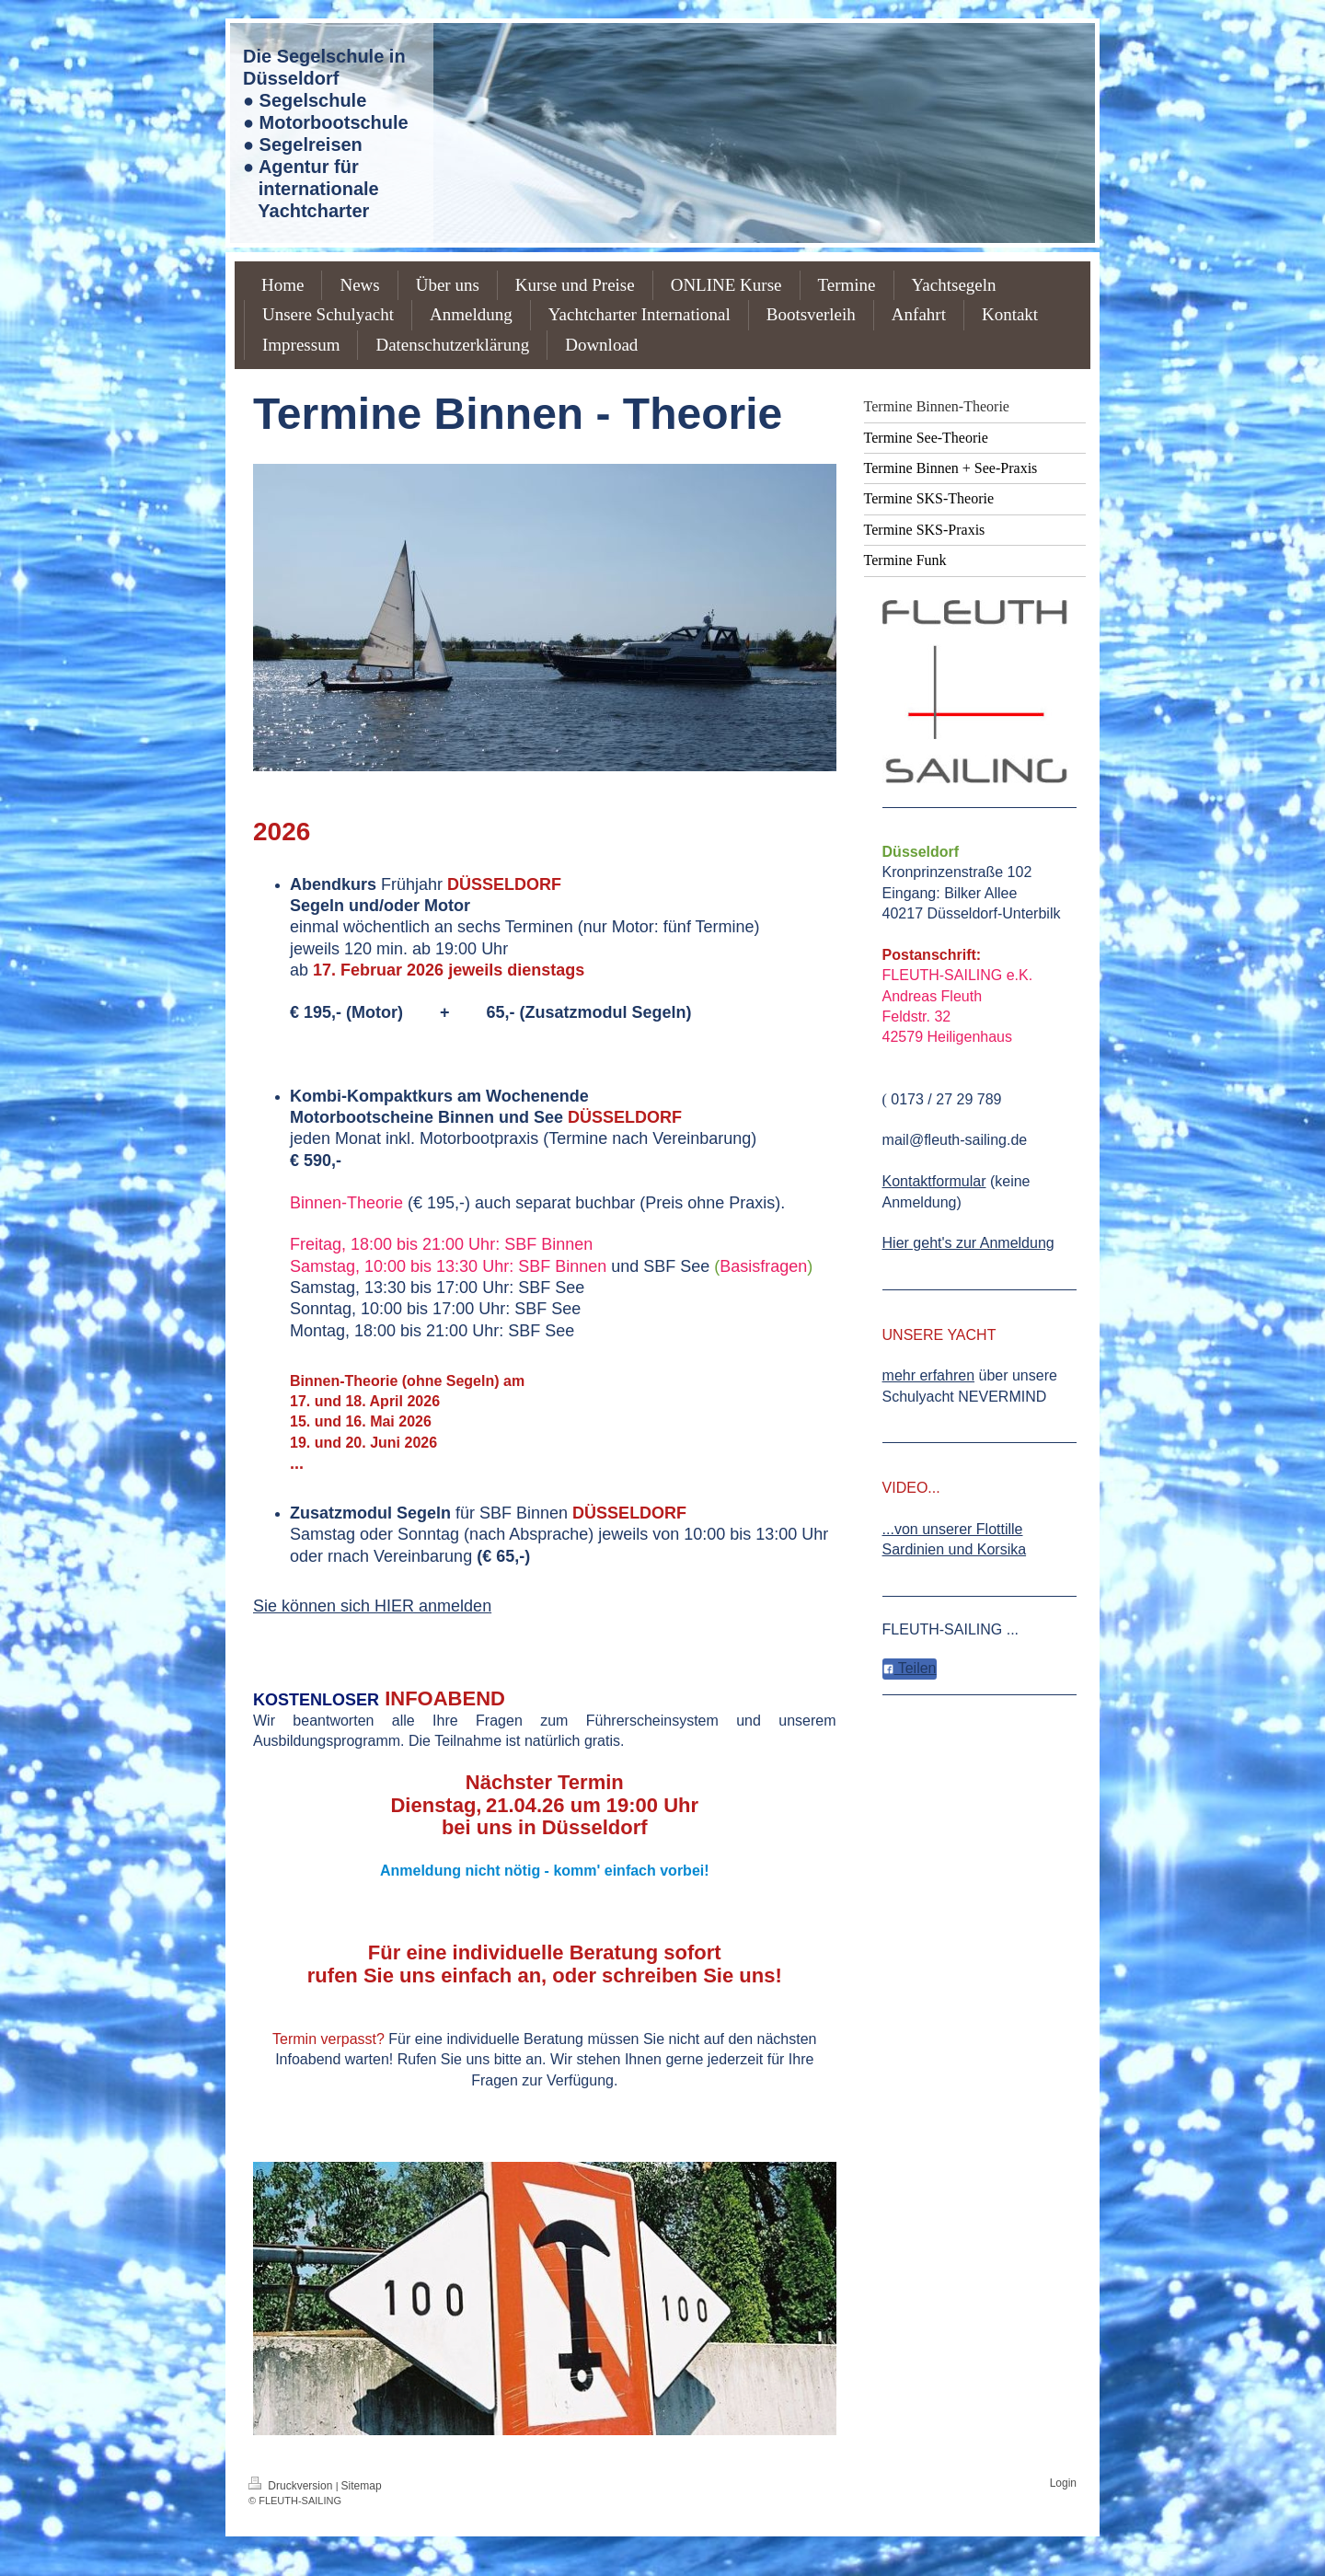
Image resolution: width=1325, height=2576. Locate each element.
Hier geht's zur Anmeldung (968, 1243)
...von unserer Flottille (952, 1529)
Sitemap (361, 2485)
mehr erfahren (928, 1375)
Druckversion (292, 2485)
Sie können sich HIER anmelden (372, 1606)
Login (1063, 2483)
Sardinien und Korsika (954, 1549)
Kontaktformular (934, 1181)
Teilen (909, 1668)
